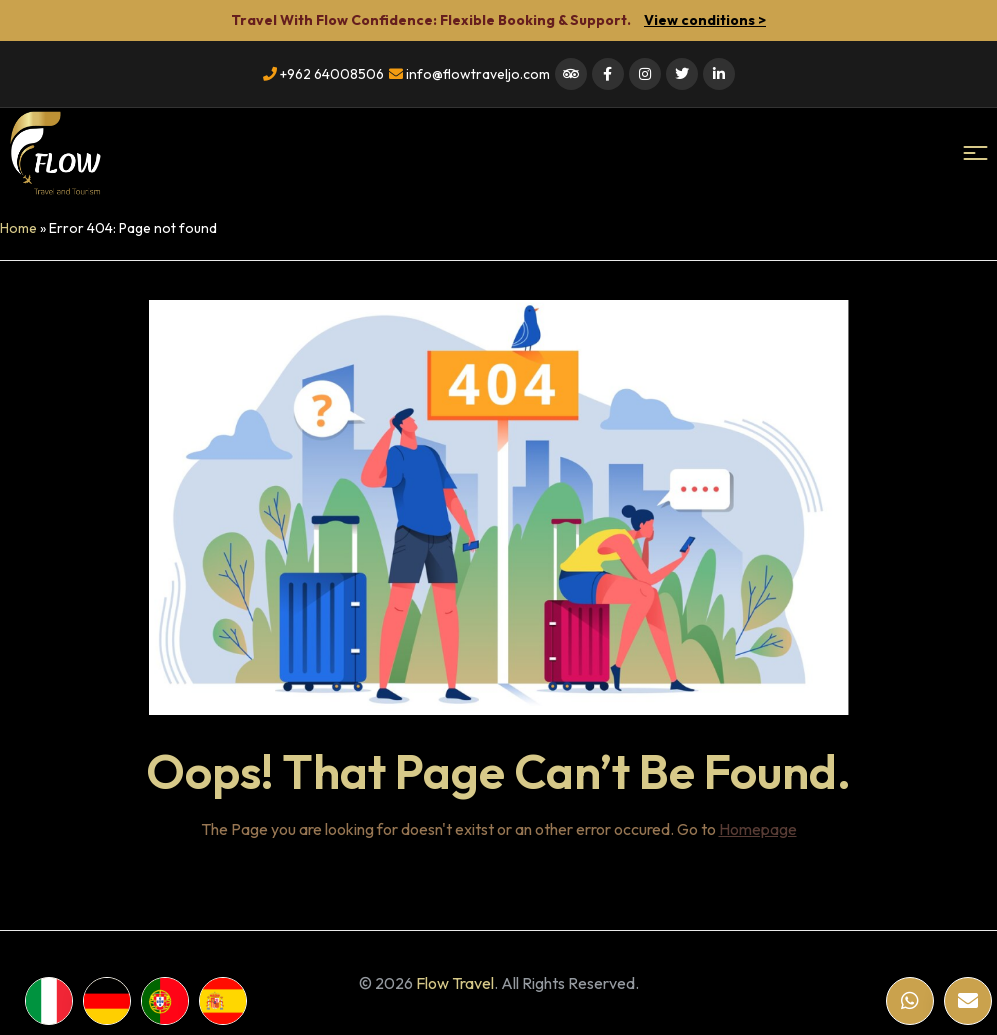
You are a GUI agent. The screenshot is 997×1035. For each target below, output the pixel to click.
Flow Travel (455, 983)
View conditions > (705, 20)
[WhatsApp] (910, 1001)
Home (18, 228)
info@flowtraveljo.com (469, 74)
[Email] (968, 1001)
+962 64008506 (323, 74)
